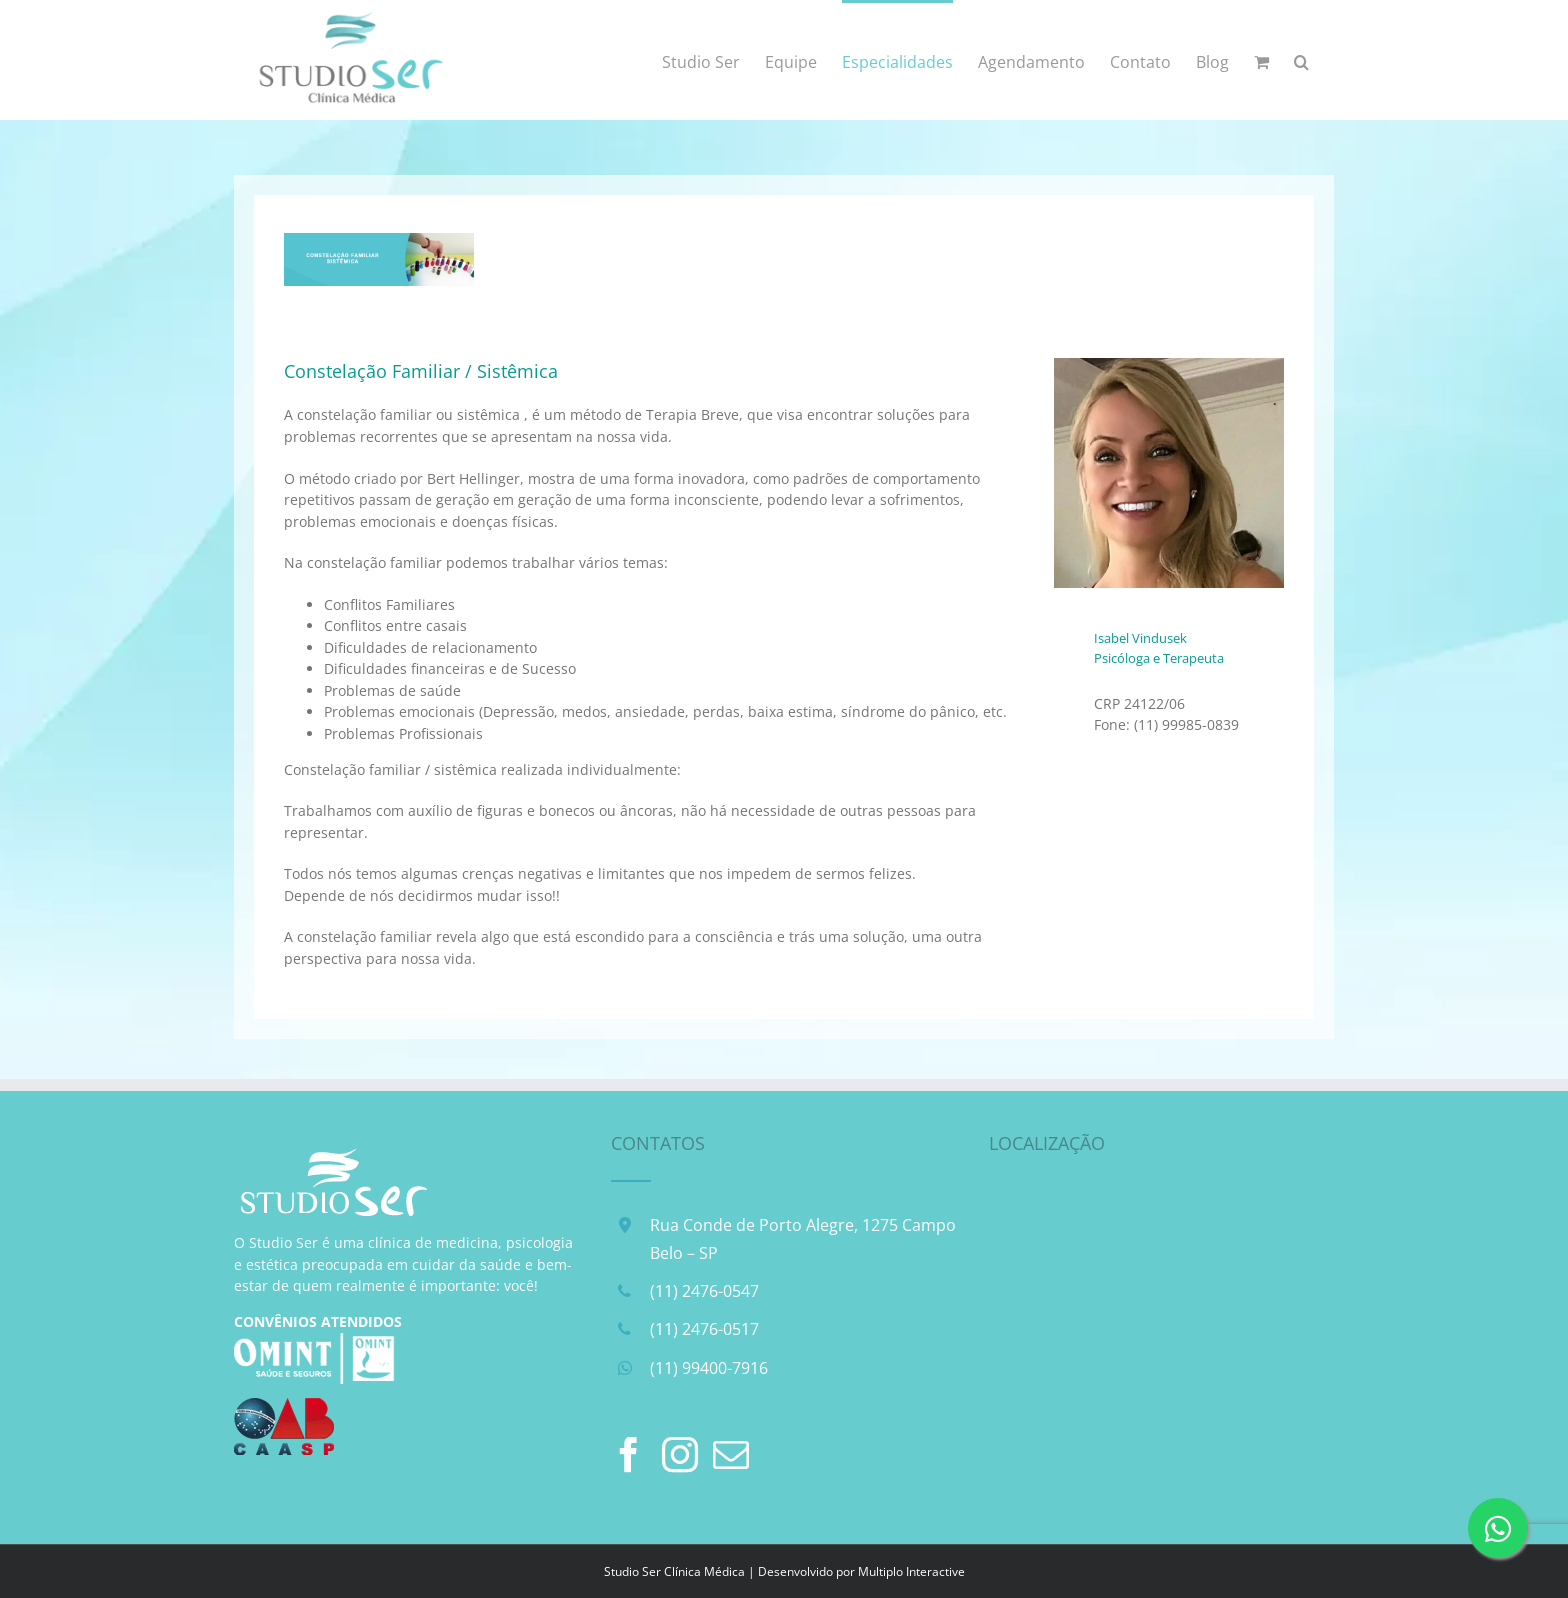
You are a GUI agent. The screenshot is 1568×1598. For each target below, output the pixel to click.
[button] (1301, 60)
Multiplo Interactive (911, 1571)
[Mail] (731, 1455)
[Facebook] (629, 1455)
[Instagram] (680, 1455)
